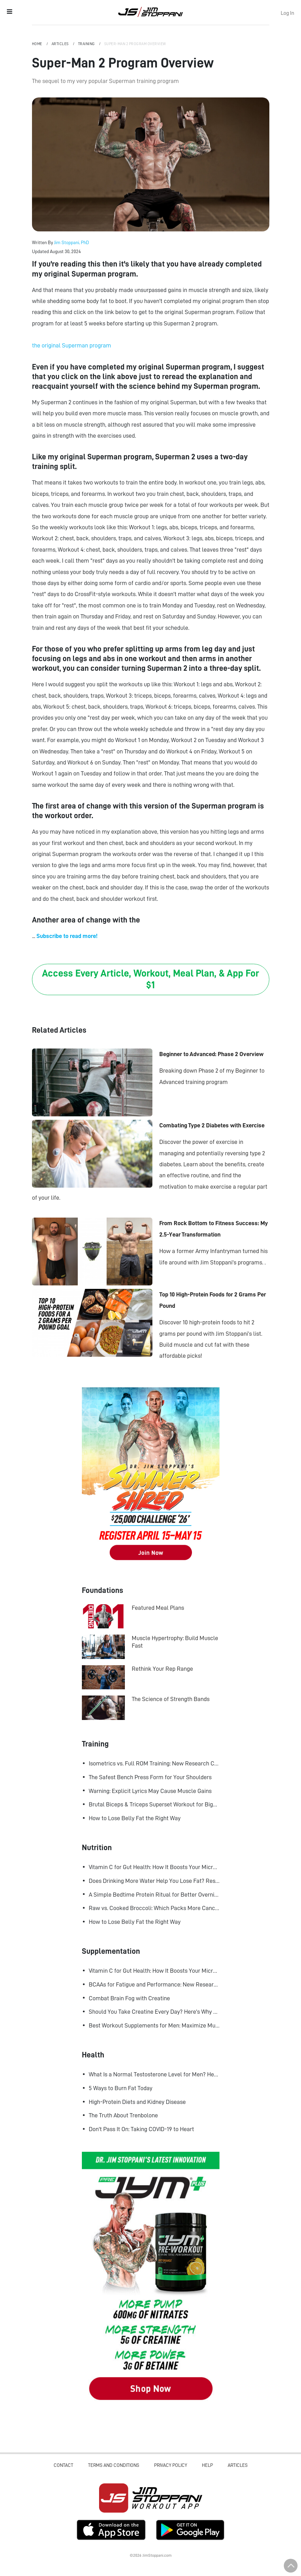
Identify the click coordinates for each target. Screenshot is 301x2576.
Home (37, 44)
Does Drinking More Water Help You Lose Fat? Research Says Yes (154, 1881)
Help (207, 2465)
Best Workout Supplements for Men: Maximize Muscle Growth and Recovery (154, 2025)
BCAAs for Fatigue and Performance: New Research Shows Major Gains (154, 1984)
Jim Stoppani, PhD (71, 242)
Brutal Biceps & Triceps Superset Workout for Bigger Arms (154, 1804)
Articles (61, 44)
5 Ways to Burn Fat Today (120, 2088)
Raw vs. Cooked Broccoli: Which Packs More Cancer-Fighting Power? (154, 1908)
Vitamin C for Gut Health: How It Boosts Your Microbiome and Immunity (154, 1867)
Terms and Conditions (113, 2465)
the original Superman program (71, 345)
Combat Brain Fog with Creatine (129, 1998)
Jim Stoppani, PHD (150, 12)
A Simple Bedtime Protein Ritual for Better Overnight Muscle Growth (154, 1894)
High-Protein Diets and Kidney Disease (137, 2102)
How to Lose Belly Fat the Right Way (135, 1818)
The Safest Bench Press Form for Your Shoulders (150, 1777)
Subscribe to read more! (66, 936)
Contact (63, 2465)
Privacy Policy (170, 2465)
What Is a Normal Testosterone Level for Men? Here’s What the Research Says (154, 2074)
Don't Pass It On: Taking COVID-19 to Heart (141, 2129)
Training (87, 44)
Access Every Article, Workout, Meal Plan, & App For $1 (150, 979)
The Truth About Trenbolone (123, 2115)
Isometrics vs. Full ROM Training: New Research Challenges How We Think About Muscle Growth (154, 1763)
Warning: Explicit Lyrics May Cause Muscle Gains (150, 1791)
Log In (287, 13)
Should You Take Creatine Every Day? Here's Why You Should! (154, 2012)
